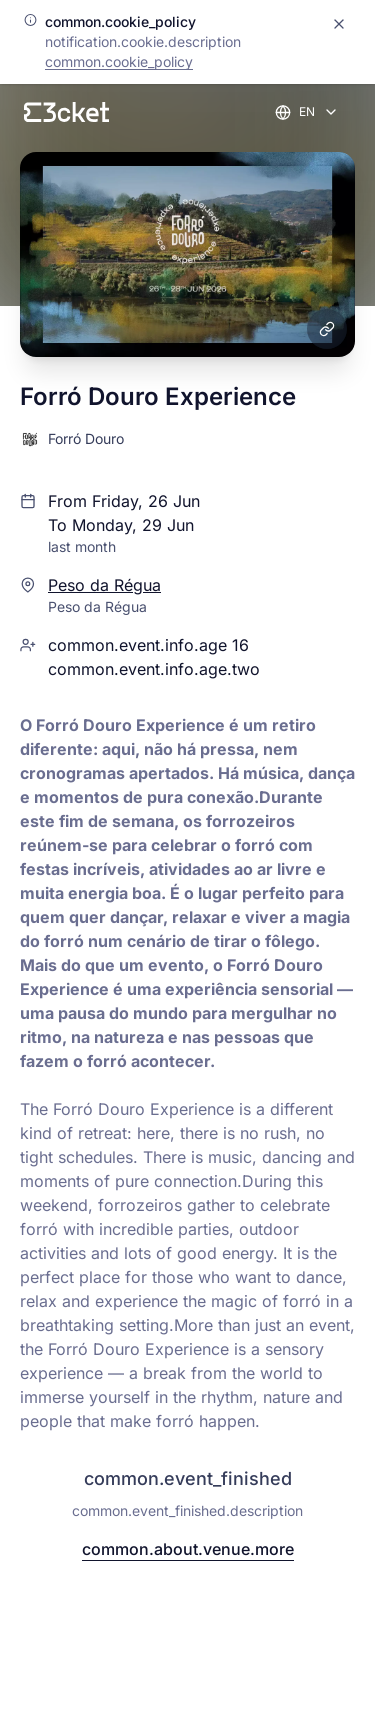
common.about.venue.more (188, 1549)
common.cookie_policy (119, 61)
